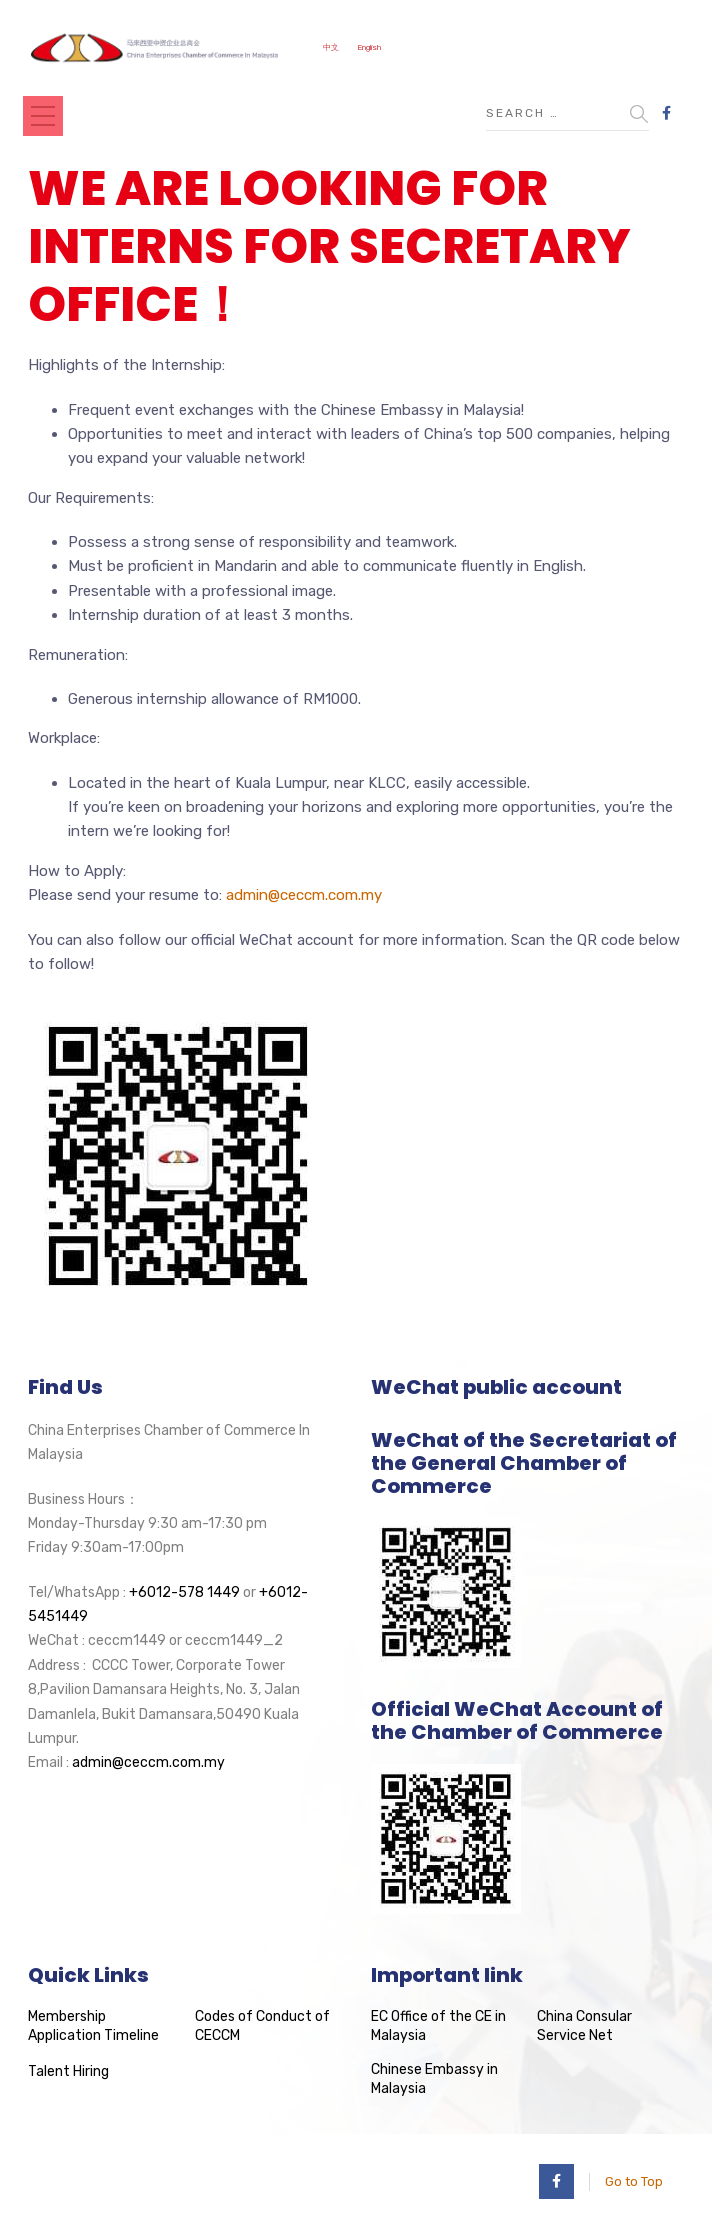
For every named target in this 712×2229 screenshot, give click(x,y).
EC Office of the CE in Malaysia (438, 2026)
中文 (331, 47)
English (369, 47)
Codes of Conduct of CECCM (262, 2026)
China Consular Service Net (584, 2026)
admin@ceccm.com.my (304, 895)
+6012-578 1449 (184, 1592)
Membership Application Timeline (93, 2026)
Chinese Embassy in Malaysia (434, 2079)
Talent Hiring (68, 2071)
